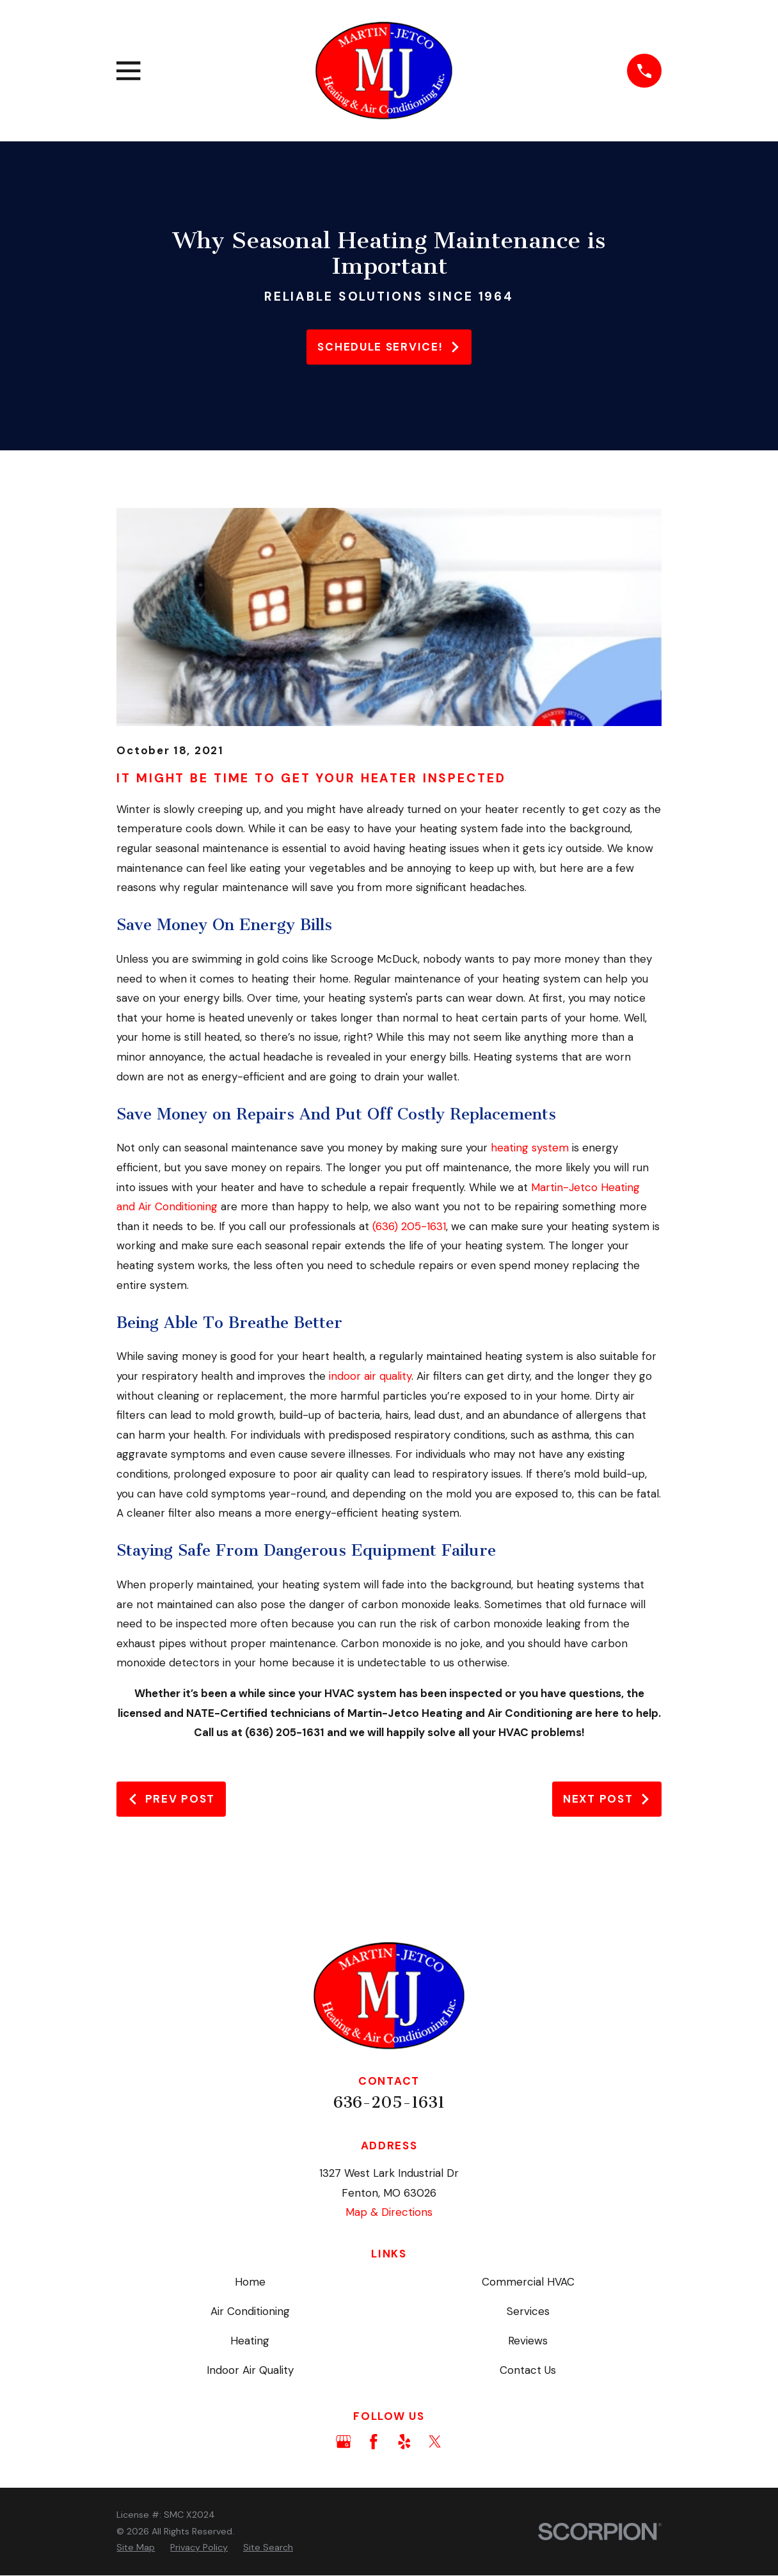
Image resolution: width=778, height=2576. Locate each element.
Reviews (528, 2341)
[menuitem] (135, 2548)
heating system (530, 1148)
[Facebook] (373, 2441)
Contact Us (528, 2370)
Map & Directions (389, 2212)
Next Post (607, 1799)
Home (250, 2282)
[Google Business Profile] (343, 2441)
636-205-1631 (389, 2102)
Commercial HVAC (528, 2282)
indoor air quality (370, 1376)
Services (528, 2311)
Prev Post (171, 1799)
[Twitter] (435, 2441)
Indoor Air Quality (250, 2370)
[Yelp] (404, 2441)
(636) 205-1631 (409, 1226)
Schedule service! (388, 347)
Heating (249, 2341)
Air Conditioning (250, 2311)
